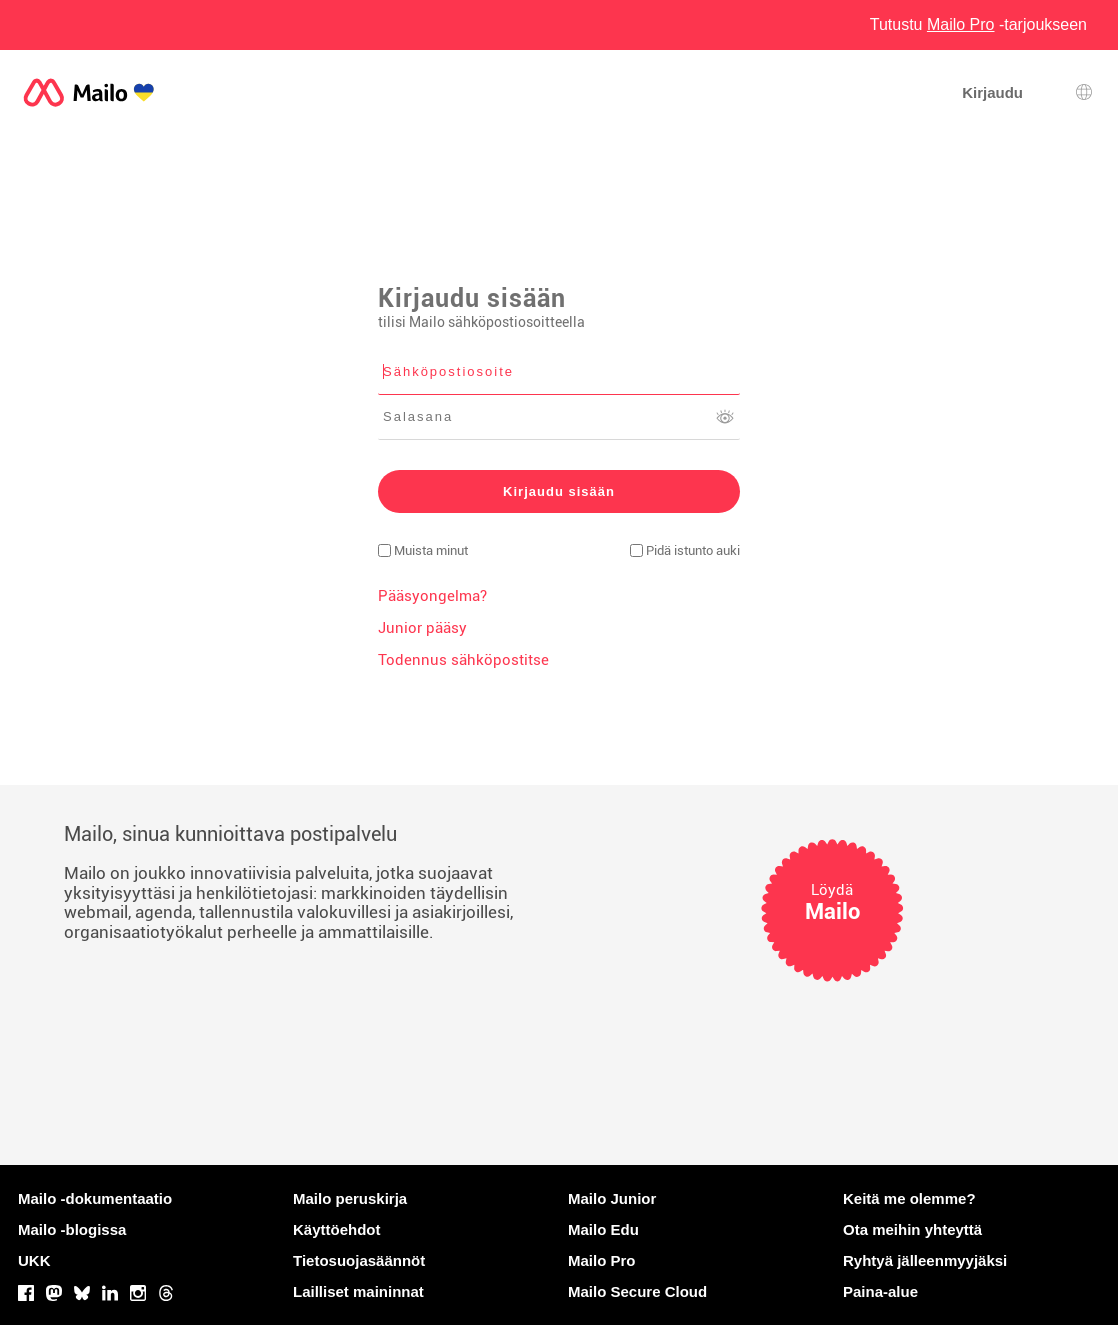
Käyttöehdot (337, 1229)
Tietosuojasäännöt (359, 1260)
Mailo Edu (603, 1229)
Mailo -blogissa (72, 1229)
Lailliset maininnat (358, 1291)
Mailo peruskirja (350, 1198)
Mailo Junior (612, 1198)
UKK (34, 1260)
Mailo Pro (602, 1260)
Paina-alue (880, 1291)
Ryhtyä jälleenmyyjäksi (925, 1260)
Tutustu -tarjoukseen (978, 24)
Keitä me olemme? (909, 1198)
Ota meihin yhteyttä (912, 1229)
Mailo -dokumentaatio (95, 1198)
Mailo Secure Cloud (637, 1291)
